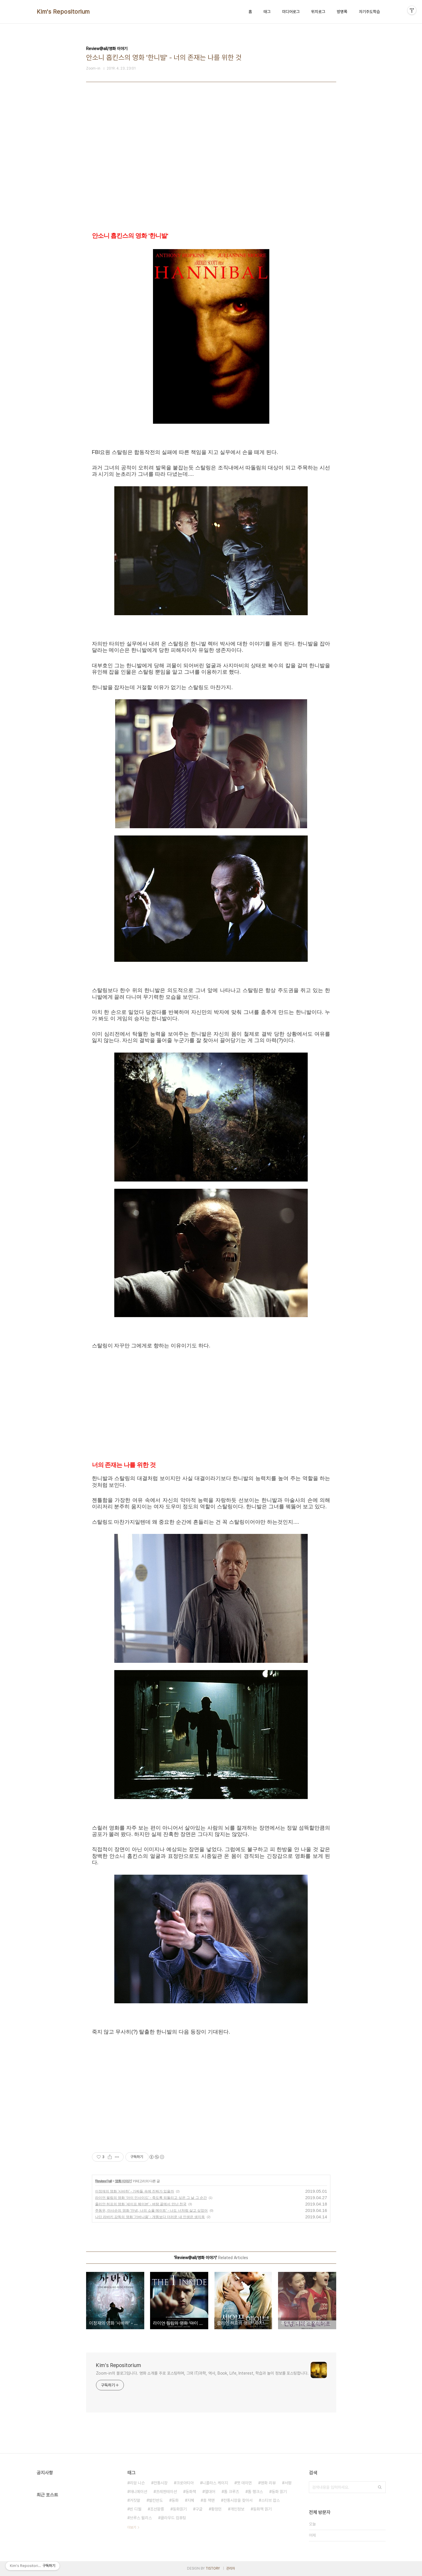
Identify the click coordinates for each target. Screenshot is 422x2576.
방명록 (342, 11)
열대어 (210, 2491)
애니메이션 (138, 2491)
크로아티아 (185, 2483)
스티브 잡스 (270, 2500)
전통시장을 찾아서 (237, 2500)
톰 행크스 (255, 2491)
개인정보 (237, 2509)
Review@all (103, 2181)
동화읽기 (180, 2509)
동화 (175, 2500)
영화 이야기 (123, 2181)
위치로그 (318, 11)
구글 (198, 2509)
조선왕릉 (157, 2509)
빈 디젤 (135, 2509)
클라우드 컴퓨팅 (173, 2517)
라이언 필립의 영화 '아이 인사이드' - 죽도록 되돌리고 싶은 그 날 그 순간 (151, 2198)
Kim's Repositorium (63, 11)
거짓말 (135, 2500)
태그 (266, 11)
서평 (287, 2483)
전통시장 (161, 2483)
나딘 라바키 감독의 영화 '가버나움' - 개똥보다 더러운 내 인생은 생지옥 (150, 2217)
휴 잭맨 (209, 2500)
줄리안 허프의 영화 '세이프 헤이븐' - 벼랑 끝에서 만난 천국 (141, 2204)
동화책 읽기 (262, 2509)
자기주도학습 (369, 11)
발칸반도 (156, 2500)
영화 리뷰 (268, 2483)
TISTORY (213, 2568)
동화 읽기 (279, 2491)
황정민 (216, 2509)
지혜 (190, 2500)
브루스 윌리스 (141, 2517)
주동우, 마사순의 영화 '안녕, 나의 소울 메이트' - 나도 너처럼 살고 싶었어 (151, 2210)
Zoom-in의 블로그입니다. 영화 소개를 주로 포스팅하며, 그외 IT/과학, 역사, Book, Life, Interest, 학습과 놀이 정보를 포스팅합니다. (202, 2373)
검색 (379, 2487)
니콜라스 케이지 (215, 2483)
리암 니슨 (137, 2483)
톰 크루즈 (231, 2491)
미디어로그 (291, 11)
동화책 (191, 2491)
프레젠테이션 (166, 2491)
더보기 (131, 2527)
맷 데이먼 (244, 2483)
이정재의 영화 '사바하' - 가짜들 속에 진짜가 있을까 (134, 2191)
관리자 (230, 2568)
